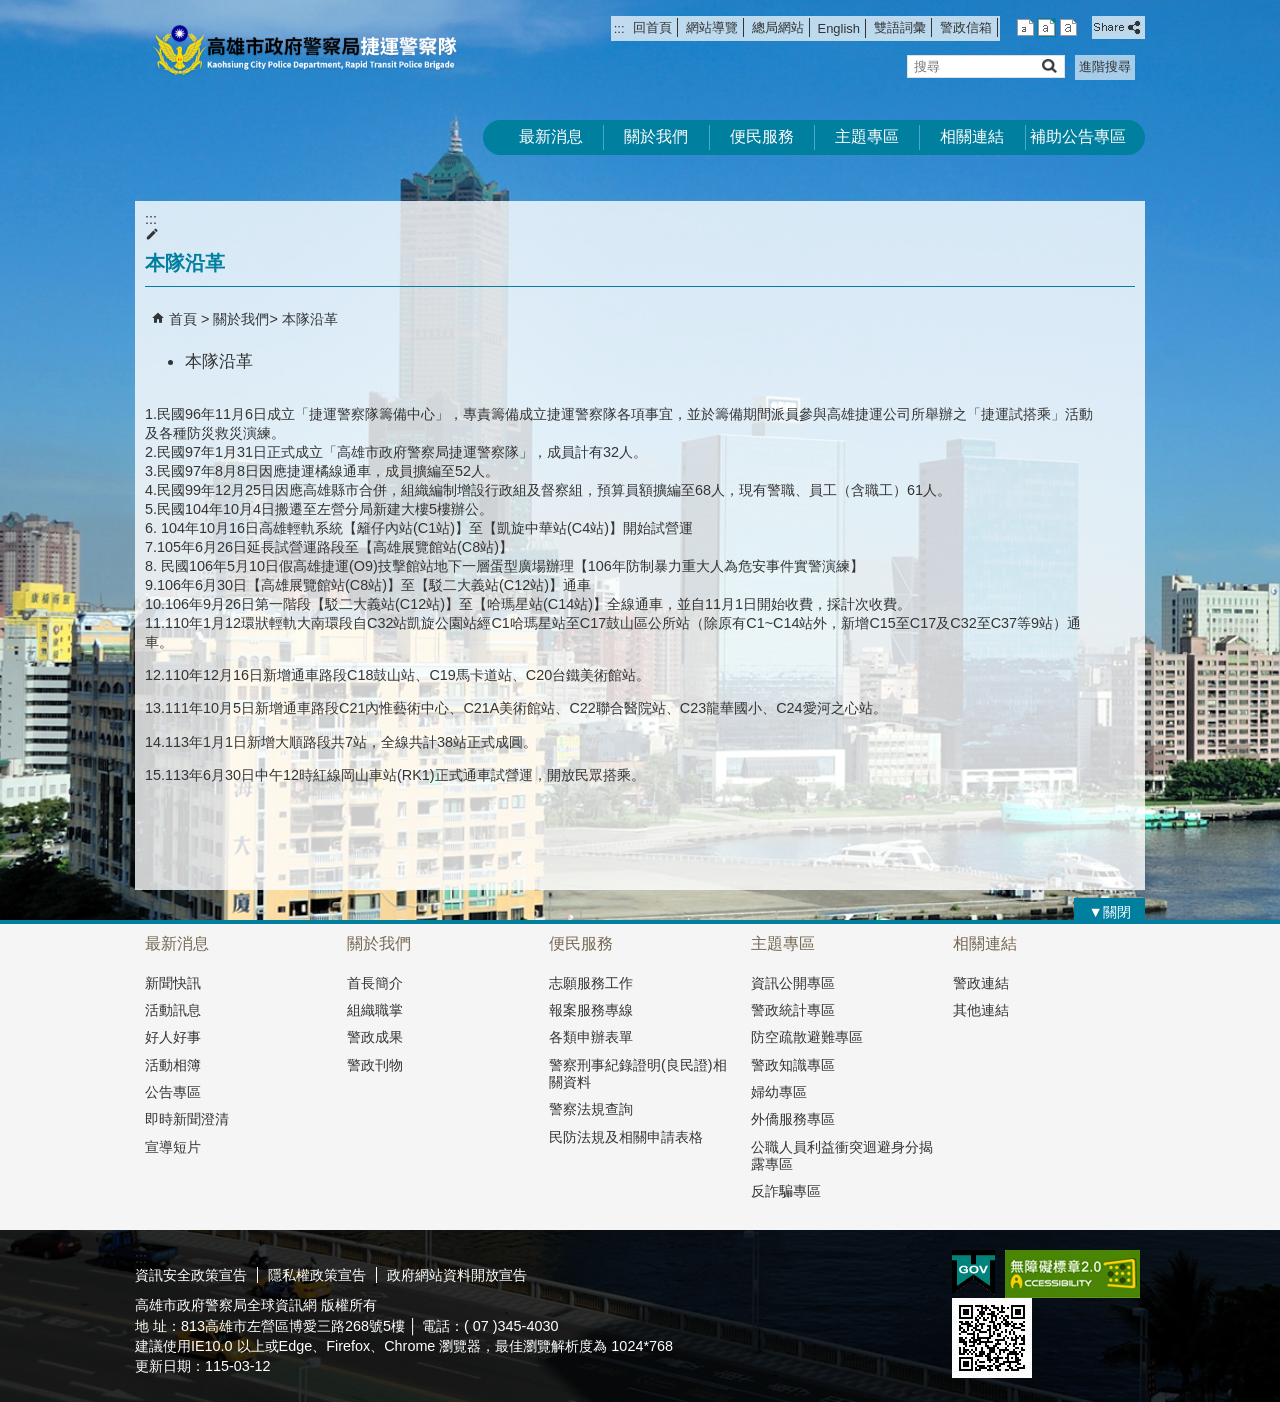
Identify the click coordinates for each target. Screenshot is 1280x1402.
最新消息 (551, 136)
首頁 (183, 319)
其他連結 (981, 1010)
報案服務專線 (591, 1010)
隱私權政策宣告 (317, 1275)
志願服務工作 (591, 983)
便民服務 (762, 136)
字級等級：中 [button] (1046, 27)
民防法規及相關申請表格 (626, 1137)
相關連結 (972, 136)
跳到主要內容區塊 (10, 10)
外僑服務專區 (793, 1119)
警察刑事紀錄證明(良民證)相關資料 (638, 1073)
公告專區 (173, 1092)
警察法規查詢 (591, 1109)
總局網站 (778, 27)
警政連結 (981, 983)
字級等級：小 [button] (1025, 27)
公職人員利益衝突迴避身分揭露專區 (842, 1155)
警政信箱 (966, 27)
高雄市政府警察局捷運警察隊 (304, 50)
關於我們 (656, 136)
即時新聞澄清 (187, 1119)
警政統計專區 (793, 1010)
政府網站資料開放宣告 (457, 1275)
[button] (1048, 65)
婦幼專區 (779, 1092)
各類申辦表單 (591, 1037)
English (839, 28)
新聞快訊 (173, 983)
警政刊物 (375, 1065)
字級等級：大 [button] (1068, 27)
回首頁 (652, 27)
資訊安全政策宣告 (191, 1275)
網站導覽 (712, 27)
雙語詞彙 (900, 27)
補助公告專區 (1078, 136)
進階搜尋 (1105, 66)
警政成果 (375, 1037)
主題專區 (867, 136)
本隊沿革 (310, 319)
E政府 (973, 1272)
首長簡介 (375, 983)
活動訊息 (173, 1010)
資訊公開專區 (793, 983)
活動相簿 (173, 1065)
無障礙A (1072, 1274)
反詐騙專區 (786, 1191)
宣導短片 (173, 1147)
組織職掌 (375, 1010)
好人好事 (173, 1037)
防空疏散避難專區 (807, 1037)
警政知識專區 (793, 1065)
